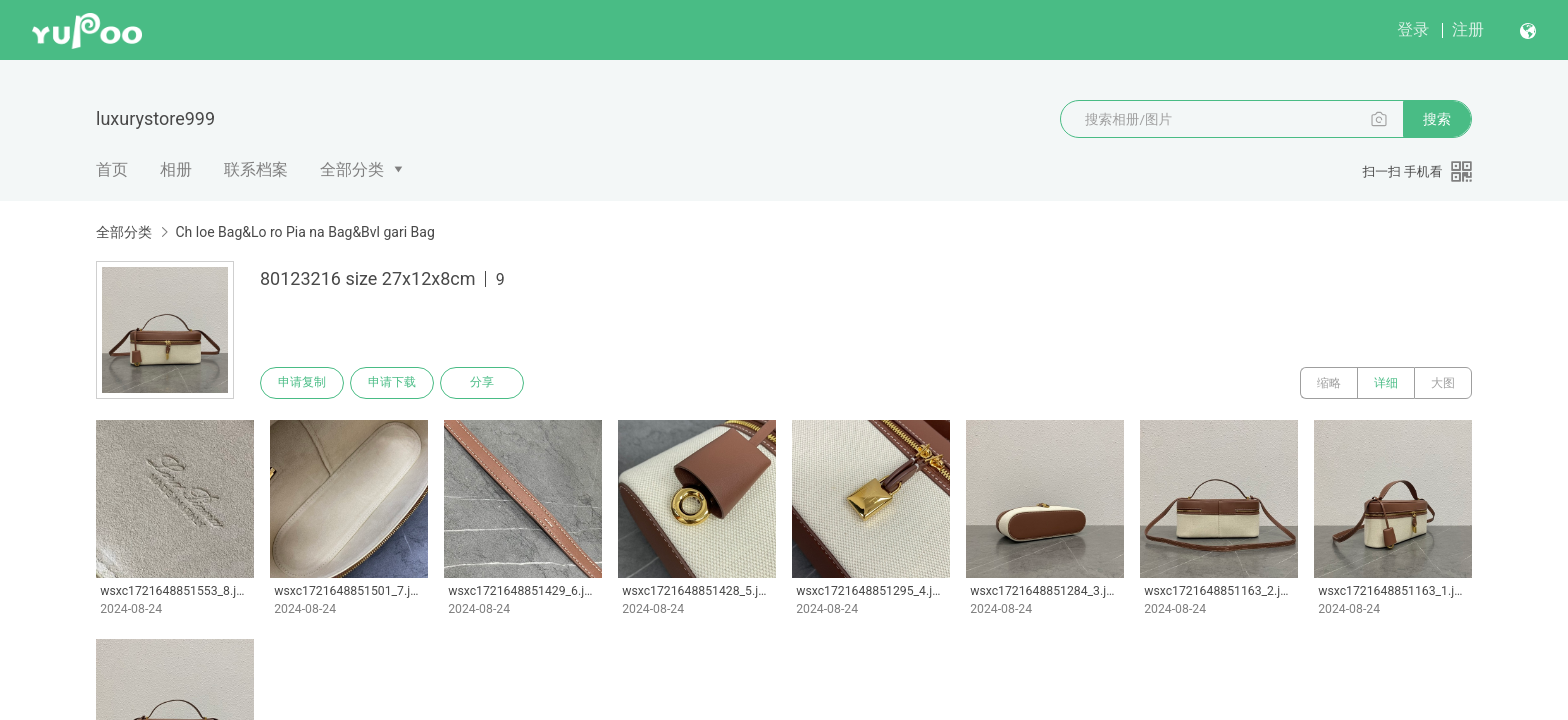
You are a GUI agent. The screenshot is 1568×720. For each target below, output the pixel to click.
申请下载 (392, 383)
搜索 (1437, 119)
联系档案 (256, 169)
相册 (176, 169)
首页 (112, 169)
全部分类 (352, 169)
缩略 (1329, 383)
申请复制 (302, 383)
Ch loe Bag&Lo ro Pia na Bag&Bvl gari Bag (304, 232)
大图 (1443, 383)
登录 (1413, 29)
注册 (1468, 29)
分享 (482, 383)
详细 (1386, 383)
